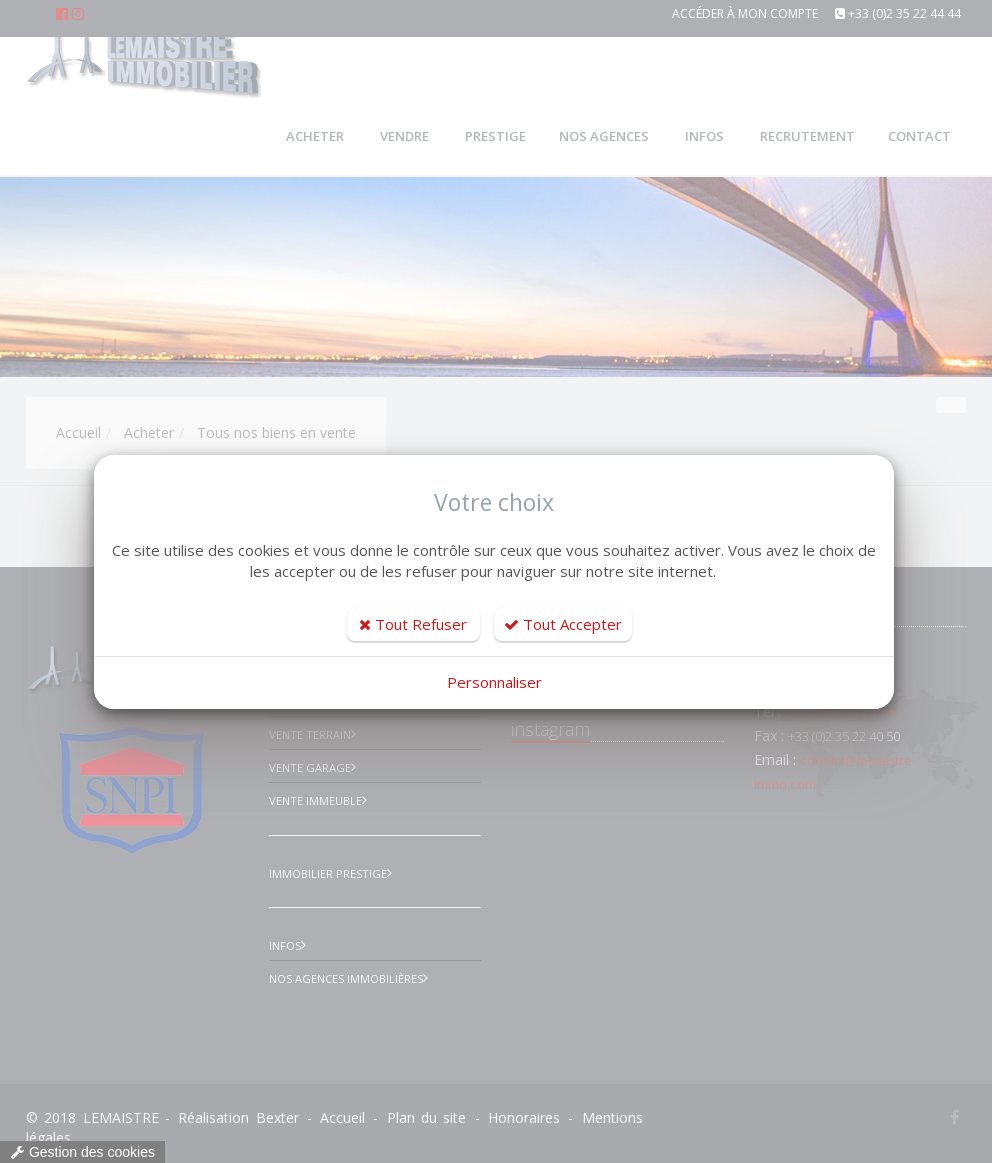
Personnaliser (494, 682)
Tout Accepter (563, 624)
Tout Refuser (413, 624)
